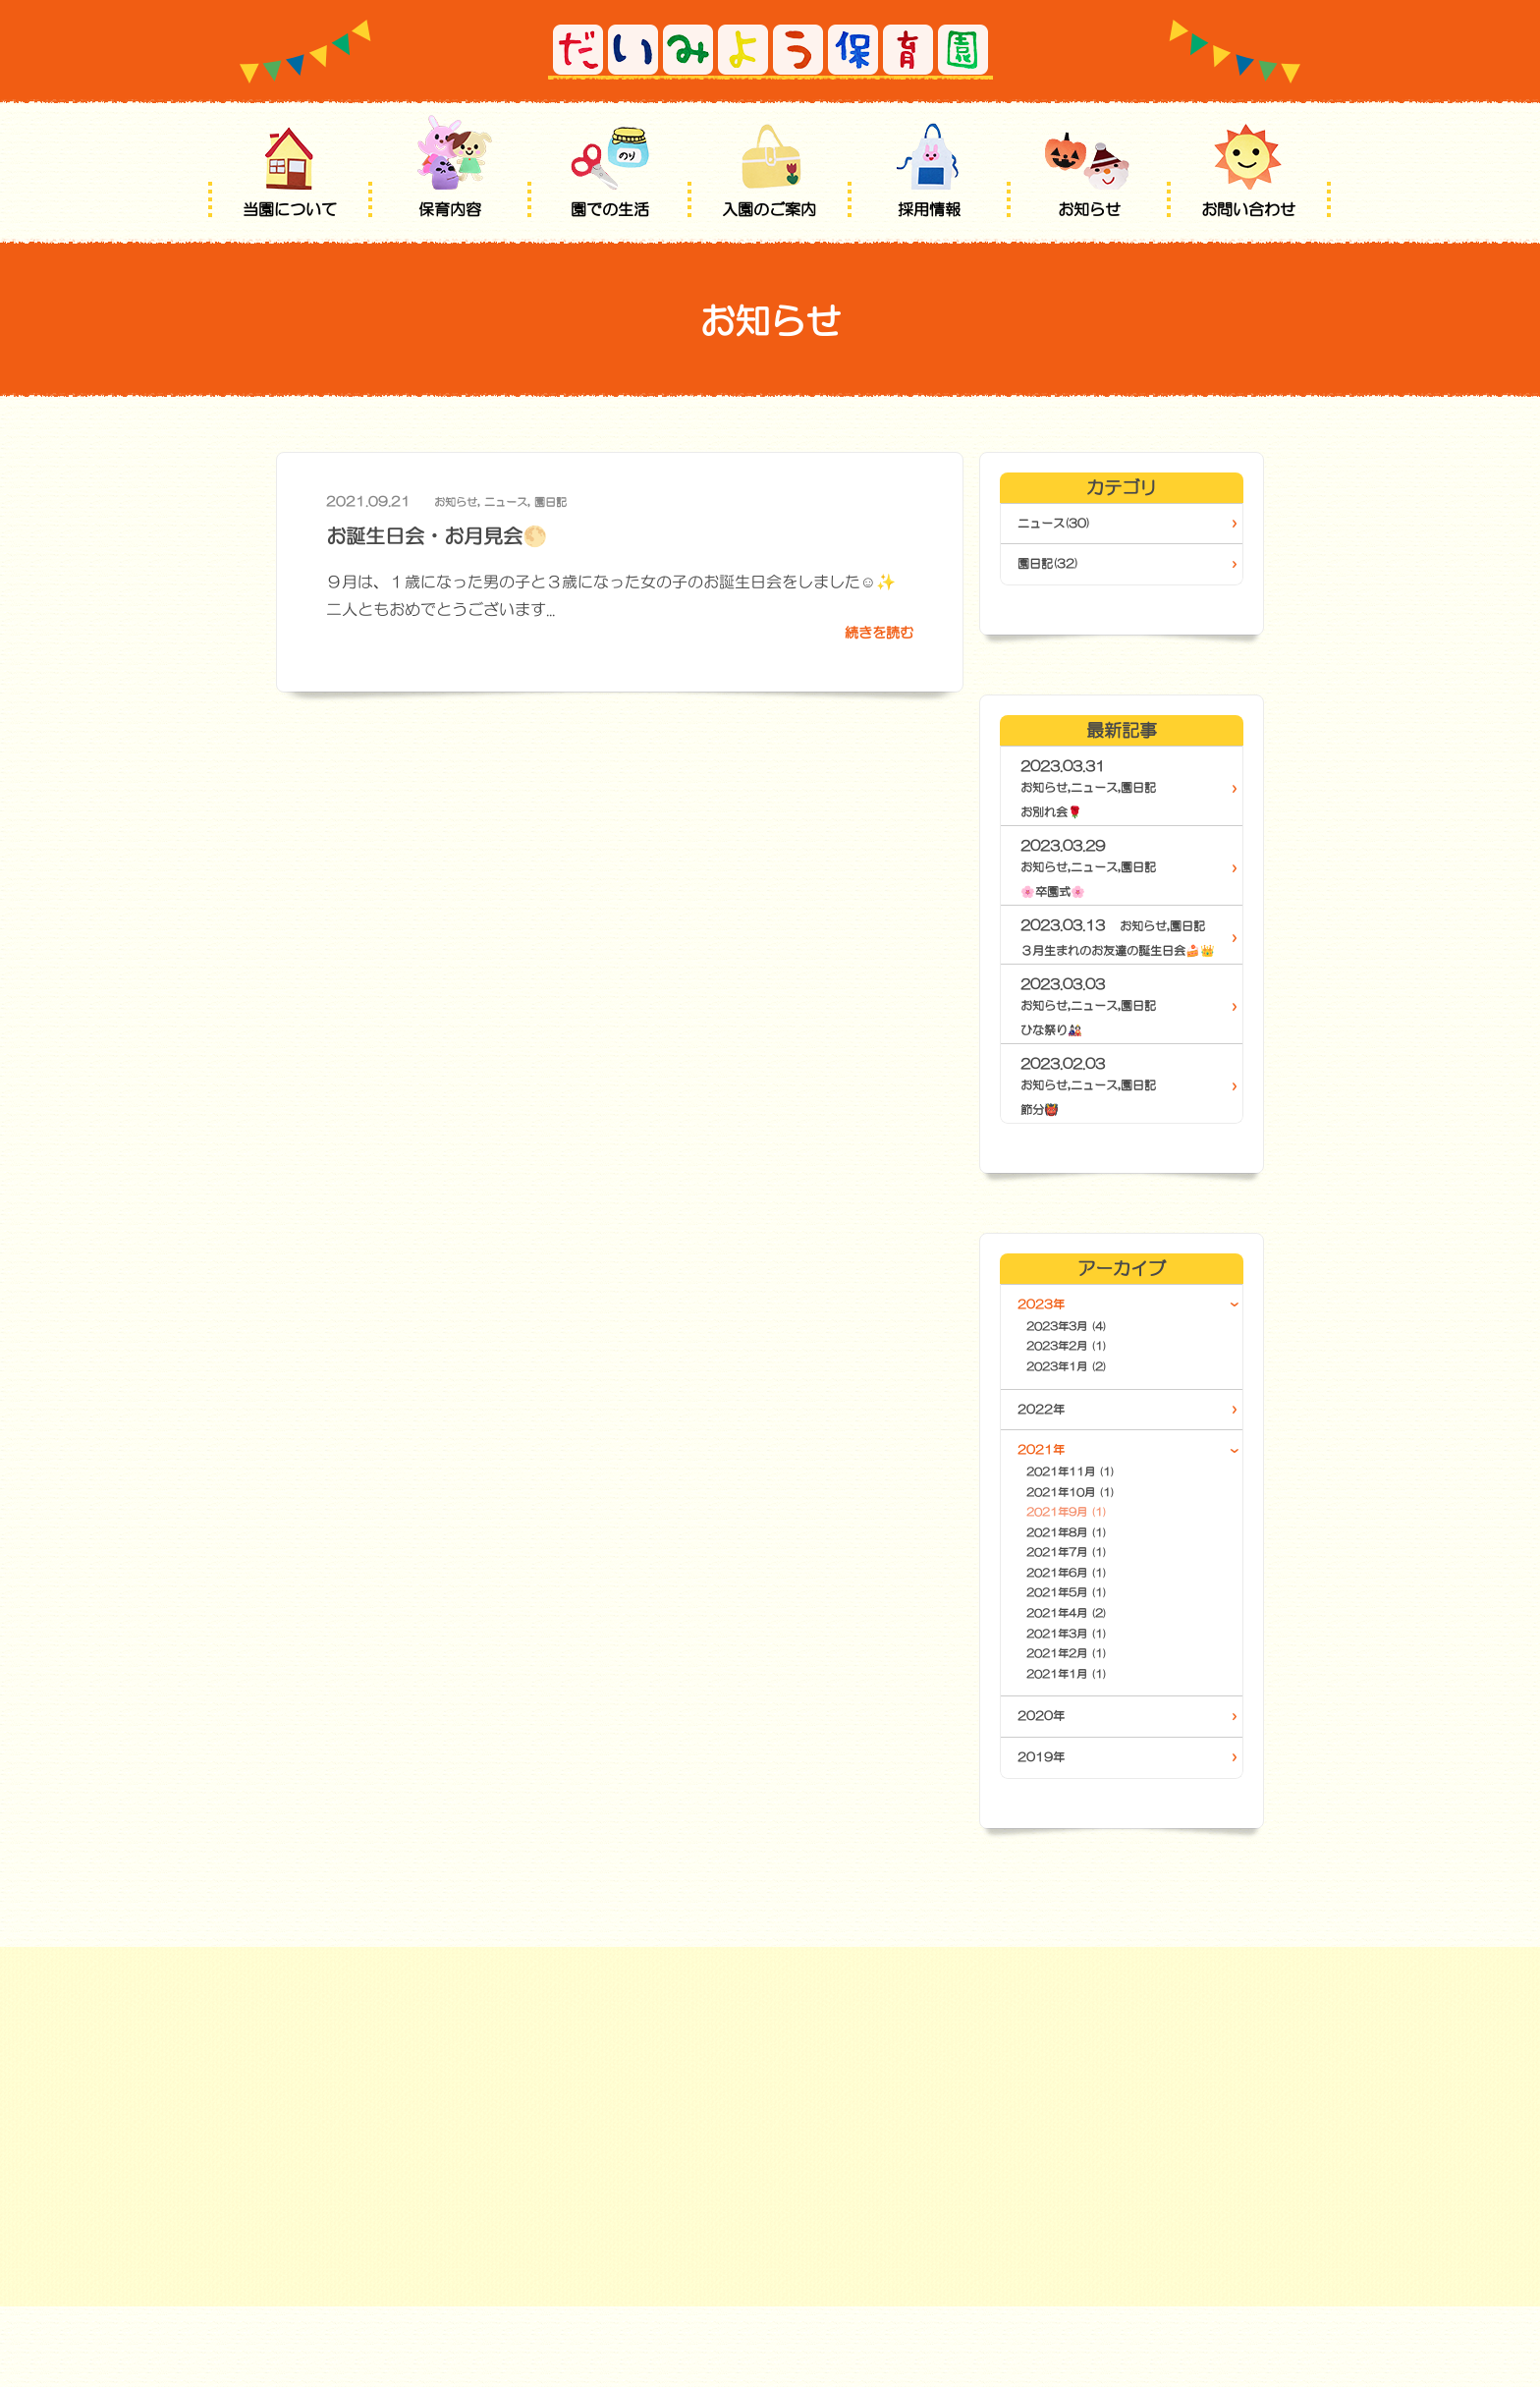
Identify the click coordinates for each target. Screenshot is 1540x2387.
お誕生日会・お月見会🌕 (458, 534)
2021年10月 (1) (1094, 1541)
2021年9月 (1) (1089, 1564)
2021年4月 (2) (1089, 1680)
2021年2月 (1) (1089, 1726)
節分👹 (1042, 1134)
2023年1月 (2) (1089, 1404)
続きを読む (874, 634)
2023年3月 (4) (1089, 1358)
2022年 (1046, 1448)
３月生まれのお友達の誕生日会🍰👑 (1116, 965)
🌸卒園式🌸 (1057, 896)
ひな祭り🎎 (1056, 1055)
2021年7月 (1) (1089, 1610)
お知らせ (459, 501)
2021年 (1046, 1491)
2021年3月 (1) (1089, 1702)
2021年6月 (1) (1089, 1634)
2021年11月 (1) (1094, 1518)
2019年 (1046, 1837)
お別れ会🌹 (1056, 816)
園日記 (569, 501)
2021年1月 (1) (1089, 1749)
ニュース (517, 501)
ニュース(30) (1062, 524)
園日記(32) (1055, 568)
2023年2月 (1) (1089, 1380)
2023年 (1046, 1331)
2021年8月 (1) (1089, 1588)
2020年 (1046, 1794)
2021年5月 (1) (1089, 1656)
